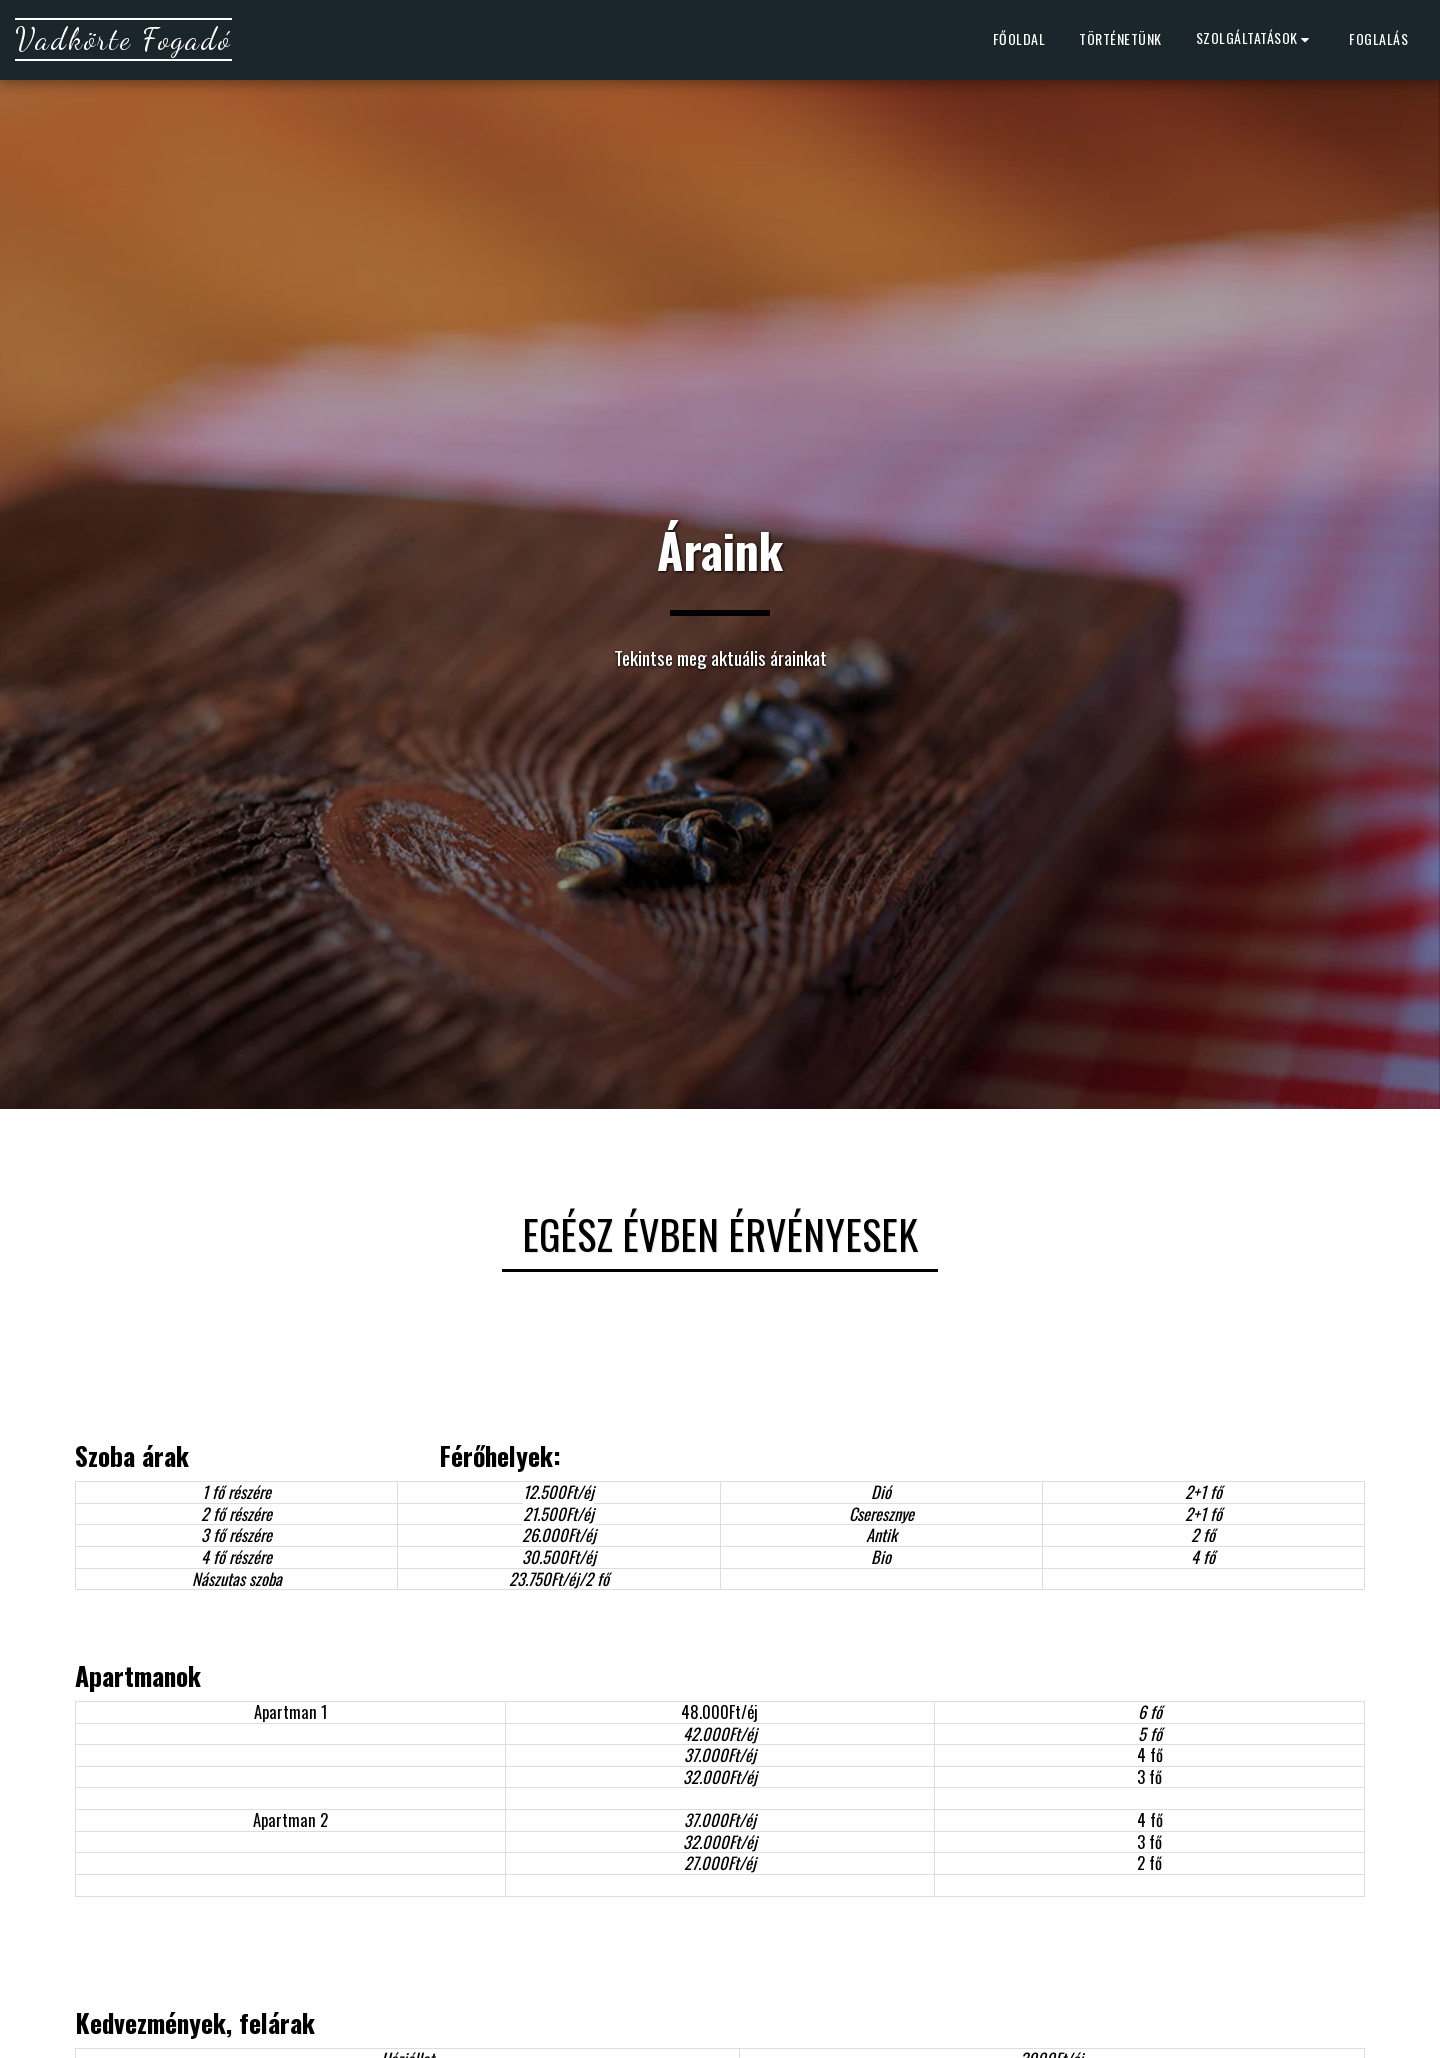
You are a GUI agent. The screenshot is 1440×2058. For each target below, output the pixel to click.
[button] (1256, 40)
